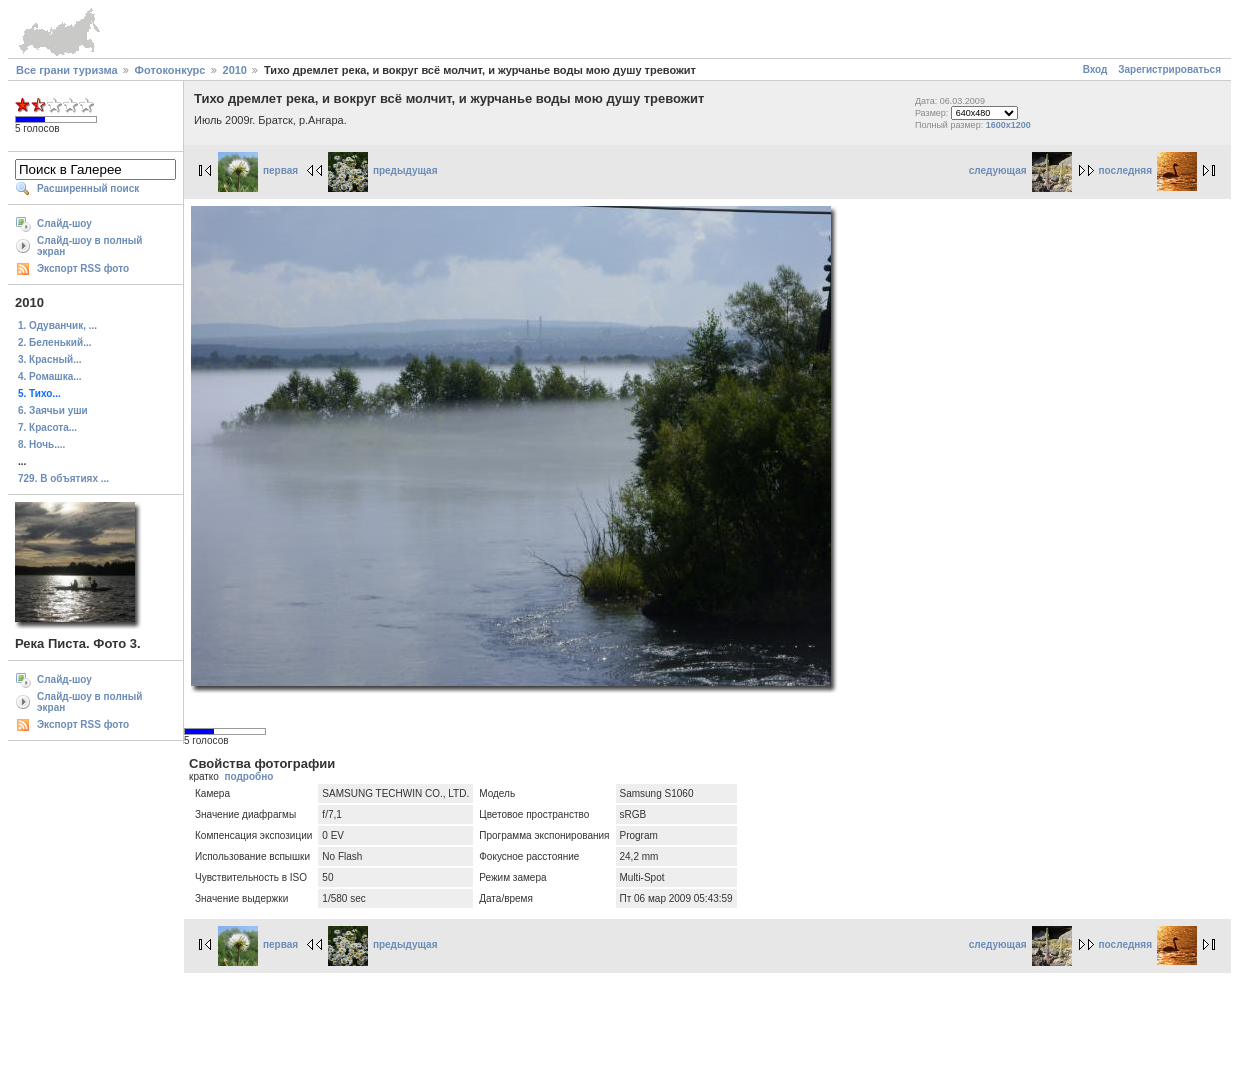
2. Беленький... (54, 342)
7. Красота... (47, 427)
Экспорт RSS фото (83, 268)
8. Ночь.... (41, 444)
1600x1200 (1008, 125)
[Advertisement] (620, 1022)
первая (258, 170)
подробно (248, 776)
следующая (1020, 170)
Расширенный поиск (88, 188)
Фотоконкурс (170, 70)
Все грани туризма (67, 70)
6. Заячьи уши (53, 410)
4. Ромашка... (50, 376)
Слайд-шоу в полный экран (90, 246)
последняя (1148, 170)
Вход (1095, 69)
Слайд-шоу (64, 223)
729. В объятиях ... (63, 478)
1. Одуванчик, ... (57, 325)
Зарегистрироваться (1169, 69)
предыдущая (383, 170)
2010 (235, 70)
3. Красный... (50, 359)
